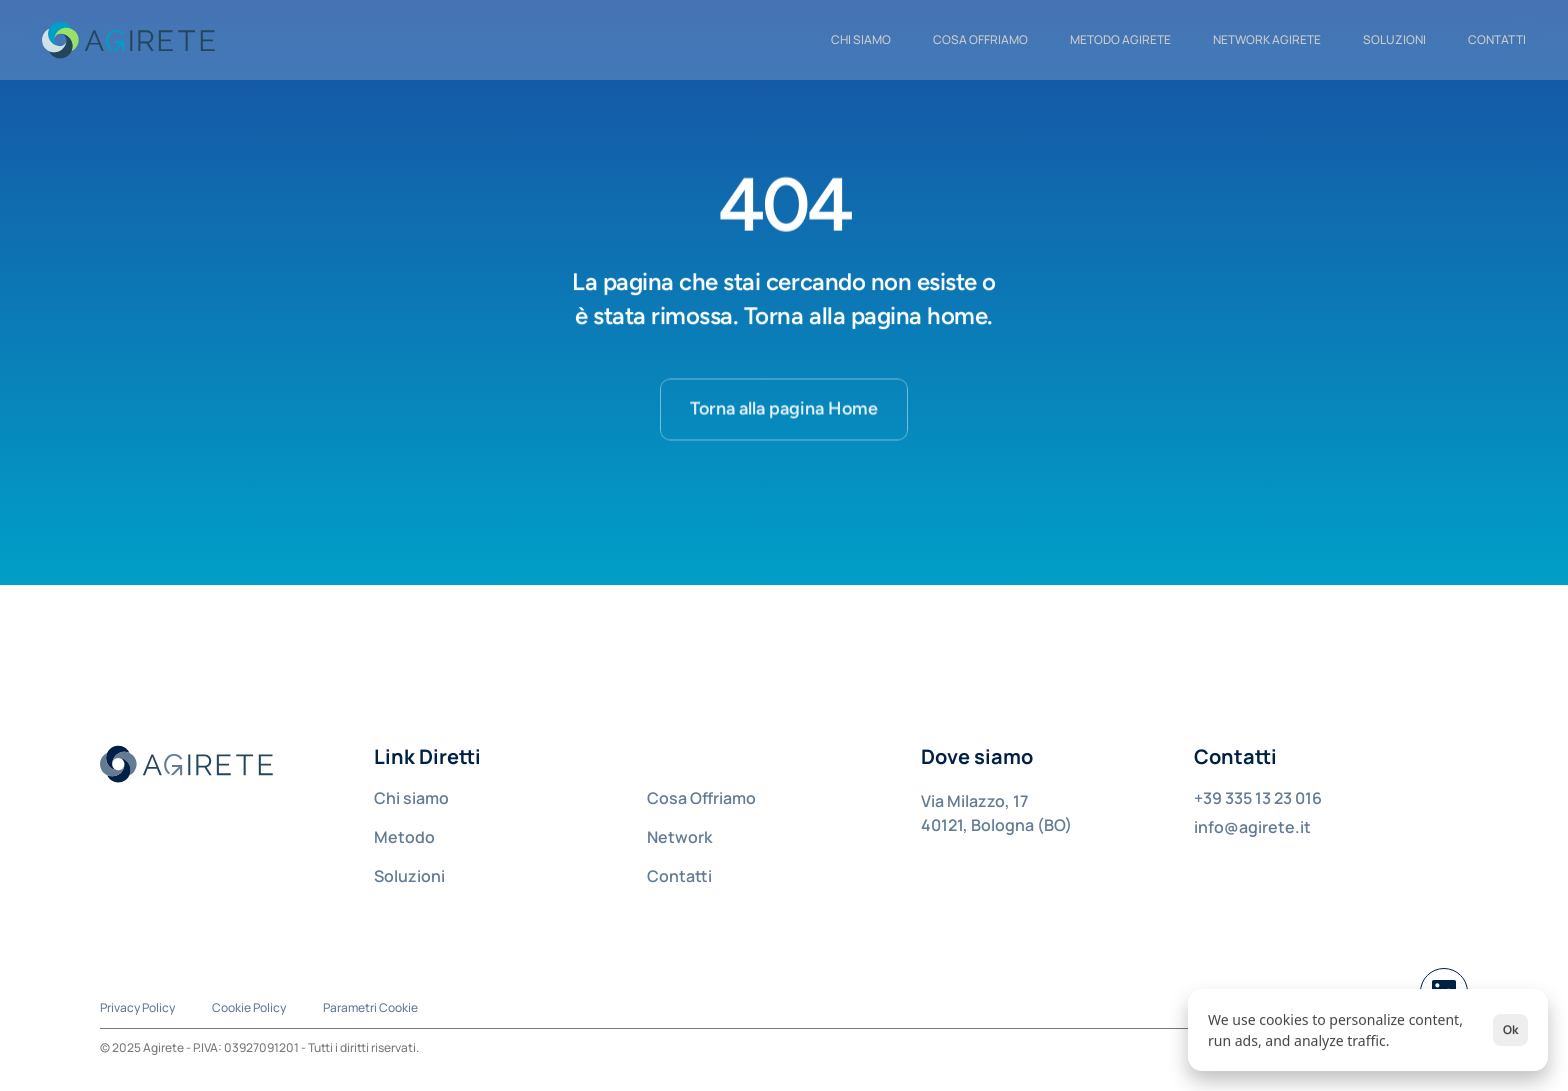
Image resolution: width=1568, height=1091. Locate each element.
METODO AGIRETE (1120, 39)
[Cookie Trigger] (370, 1008)
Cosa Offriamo (701, 798)
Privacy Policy (137, 1007)
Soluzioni (1394, 39)
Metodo (404, 837)
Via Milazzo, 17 (974, 801)
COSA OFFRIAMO (980, 39)
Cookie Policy (249, 1007)
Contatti (679, 876)
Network (679, 837)
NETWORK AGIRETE (1267, 39)
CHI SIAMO (861, 39)
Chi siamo (411, 798)
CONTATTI (1497, 39)
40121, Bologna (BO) (996, 825)
